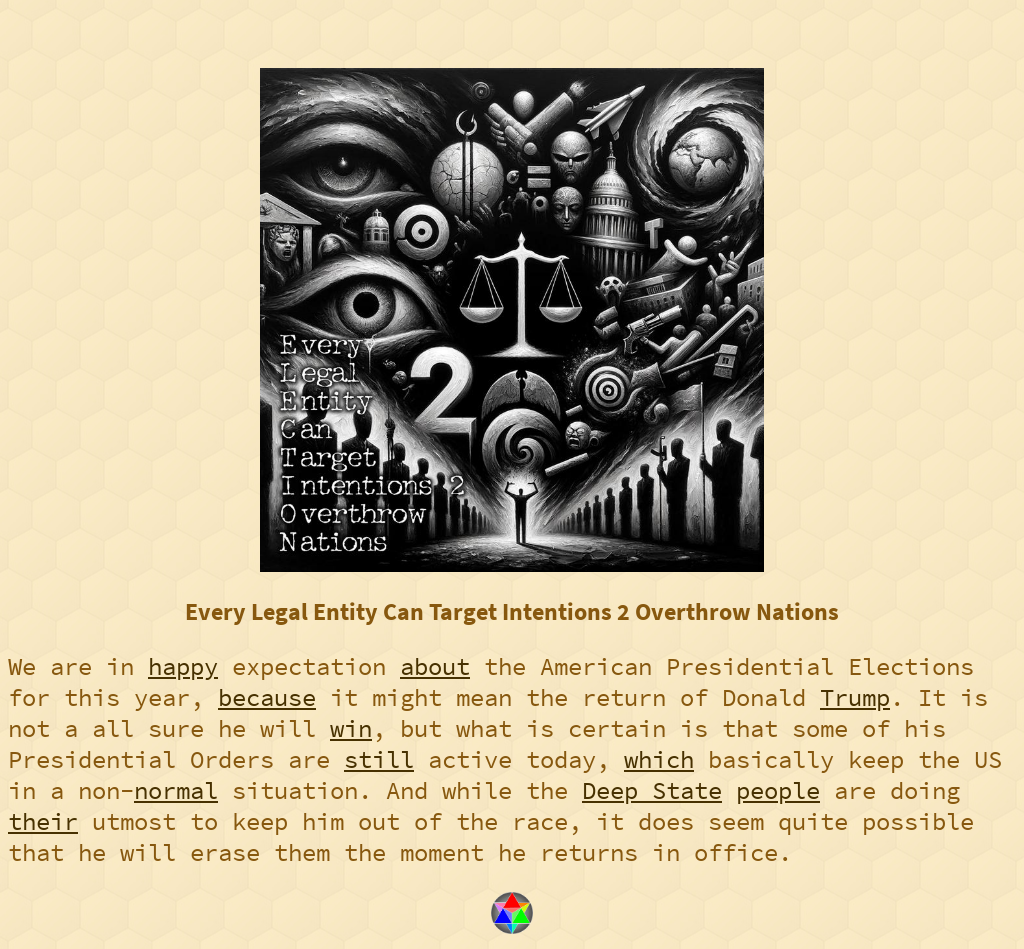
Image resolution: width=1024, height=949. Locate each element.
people (778, 790)
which (659, 759)
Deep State (652, 790)
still (379, 759)
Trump (855, 697)
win (351, 728)
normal (176, 790)
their (43, 821)
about (435, 666)
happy (183, 666)
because (267, 697)
